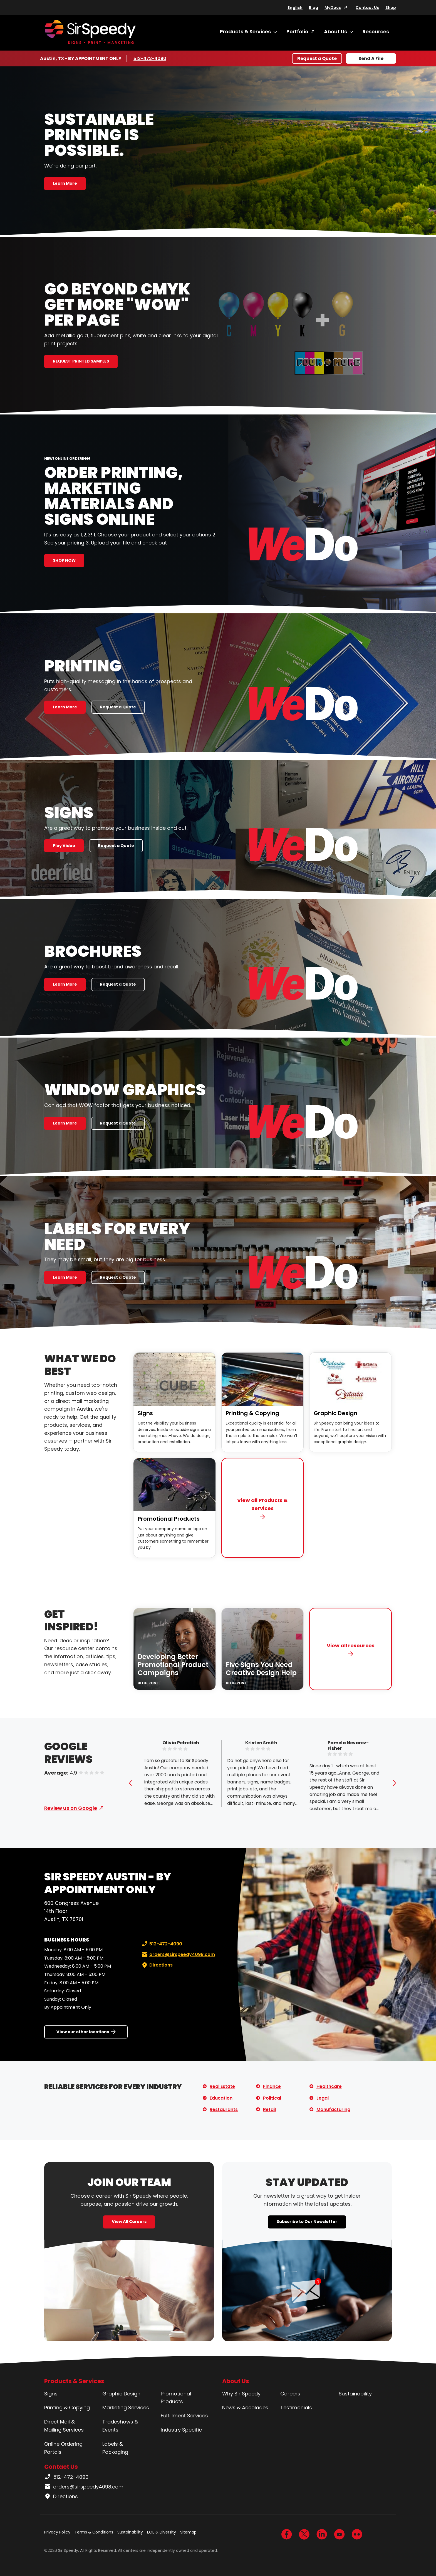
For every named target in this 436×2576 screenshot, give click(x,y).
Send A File (370, 58)
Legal (322, 2098)
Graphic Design (335, 1413)
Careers (290, 2393)
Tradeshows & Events (120, 2425)
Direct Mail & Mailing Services (64, 2425)
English (295, 7)
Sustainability (355, 2393)
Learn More (65, 183)
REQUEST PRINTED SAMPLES (81, 361)
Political (272, 2098)
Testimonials (296, 2407)
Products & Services (245, 31)
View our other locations (82, 2032)
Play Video (64, 845)
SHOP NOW (64, 560)
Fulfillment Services (184, 2415)
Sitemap (188, 2532)
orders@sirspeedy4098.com (177, 1954)
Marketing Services (125, 2407)
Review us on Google (70, 1808)
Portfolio (297, 31)
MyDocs (332, 7)
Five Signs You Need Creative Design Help (261, 1668)
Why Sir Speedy (241, 2393)
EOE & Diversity (161, 2532)
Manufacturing (333, 2109)
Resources (376, 31)
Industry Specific (181, 2429)
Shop (390, 7)
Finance (272, 2086)
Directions (156, 1965)
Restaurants (224, 2109)
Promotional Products (169, 1519)
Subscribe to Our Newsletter (307, 2221)
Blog (313, 7)
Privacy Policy (57, 2532)
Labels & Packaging (115, 2447)
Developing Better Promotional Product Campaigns (173, 1664)
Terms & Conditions (94, 2532)
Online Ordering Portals (63, 2447)
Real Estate (222, 2086)
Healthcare (329, 2086)
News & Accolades (245, 2407)
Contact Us (367, 7)
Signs (145, 1413)
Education (221, 2098)
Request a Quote (317, 58)
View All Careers (129, 2221)
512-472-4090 (150, 58)
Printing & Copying (252, 1413)
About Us (335, 31)
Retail (269, 2109)
